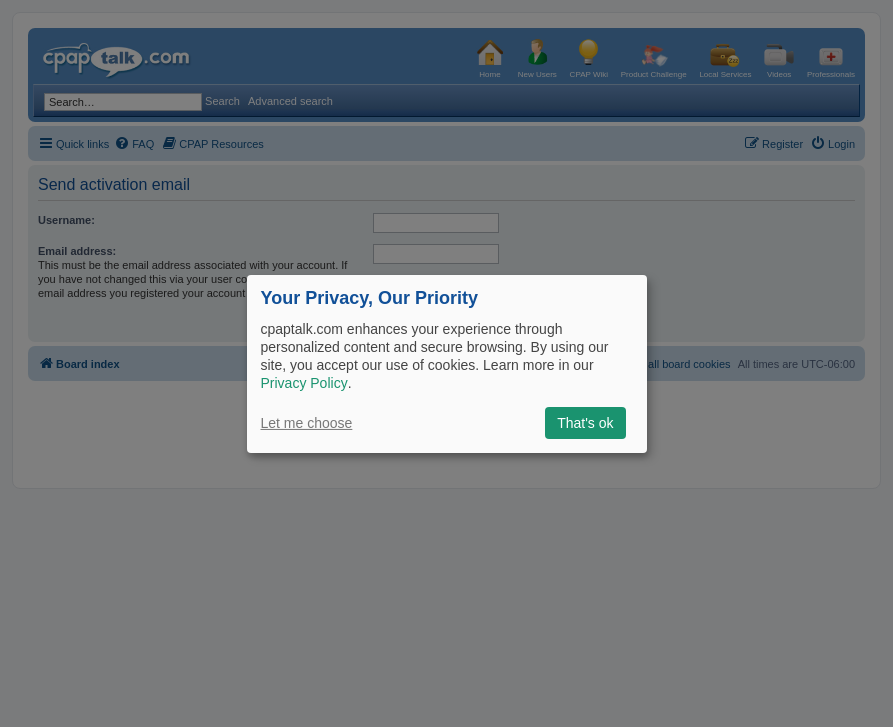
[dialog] (447, 363)
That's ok (585, 423)
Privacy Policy (304, 383)
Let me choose (307, 423)
